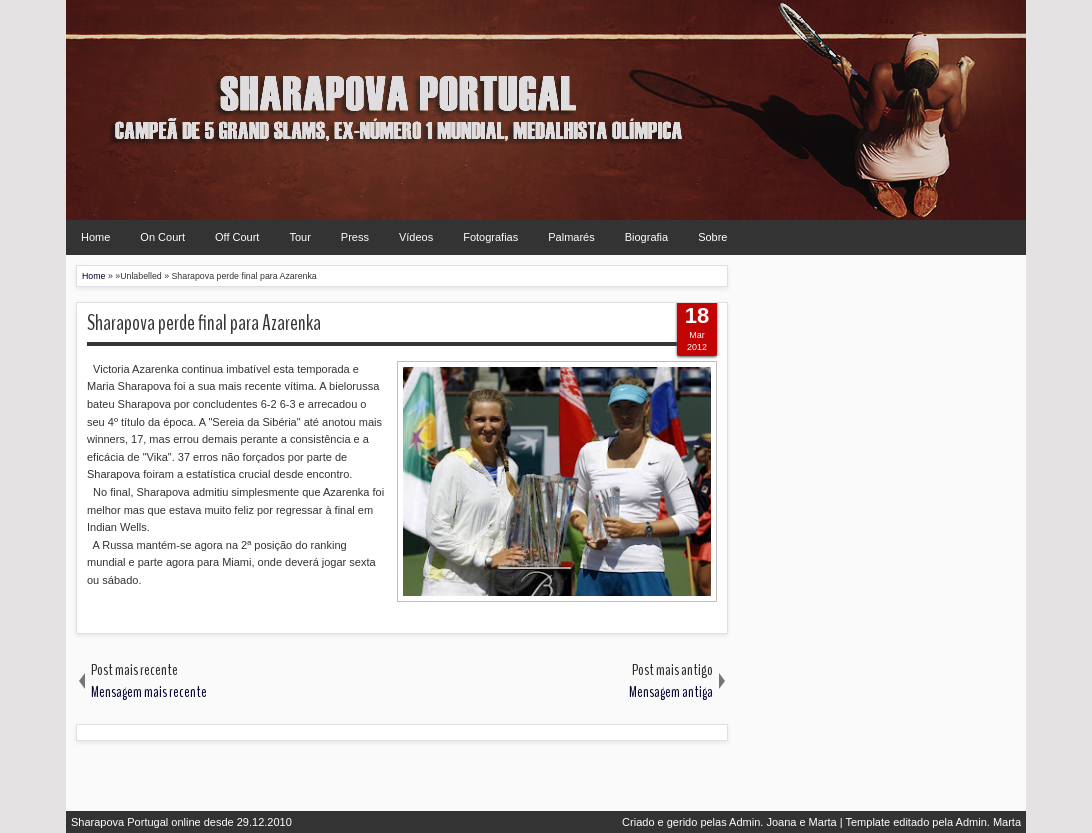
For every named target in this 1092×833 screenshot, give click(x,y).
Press (355, 237)
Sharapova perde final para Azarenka (204, 323)
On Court (162, 237)
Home (95, 237)
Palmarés (571, 237)
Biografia (646, 237)
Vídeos (416, 237)
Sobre (712, 237)
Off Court (237, 237)
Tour (299, 237)
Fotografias (490, 237)
